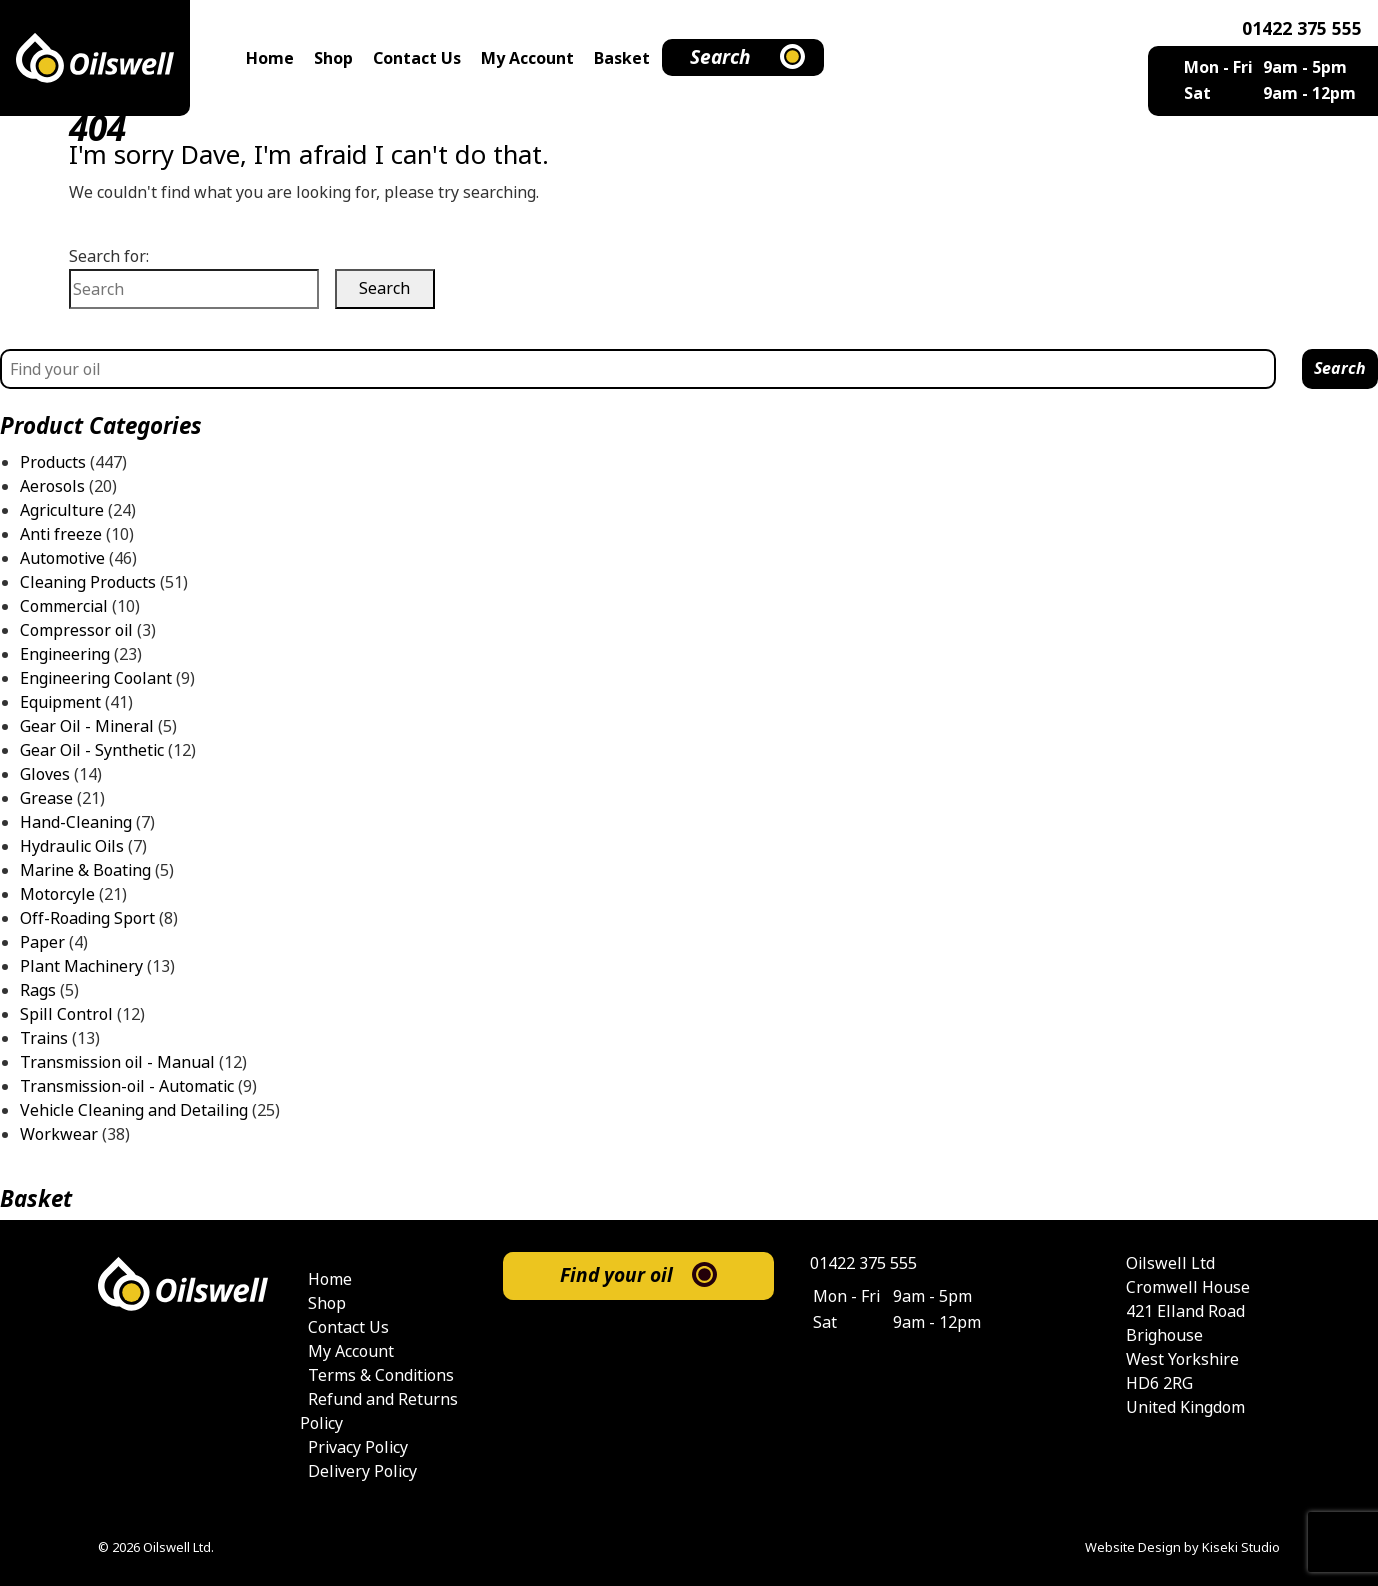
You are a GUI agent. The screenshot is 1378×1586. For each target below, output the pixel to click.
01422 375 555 (1302, 29)
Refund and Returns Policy (379, 1411)
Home (270, 58)
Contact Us (417, 58)
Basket (622, 58)
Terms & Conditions (381, 1375)
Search (720, 57)
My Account (527, 58)
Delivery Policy (362, 1471)
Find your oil (616, 1275)
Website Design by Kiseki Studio (1182, 1547)
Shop (333, 58)
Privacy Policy (358, 1447)
